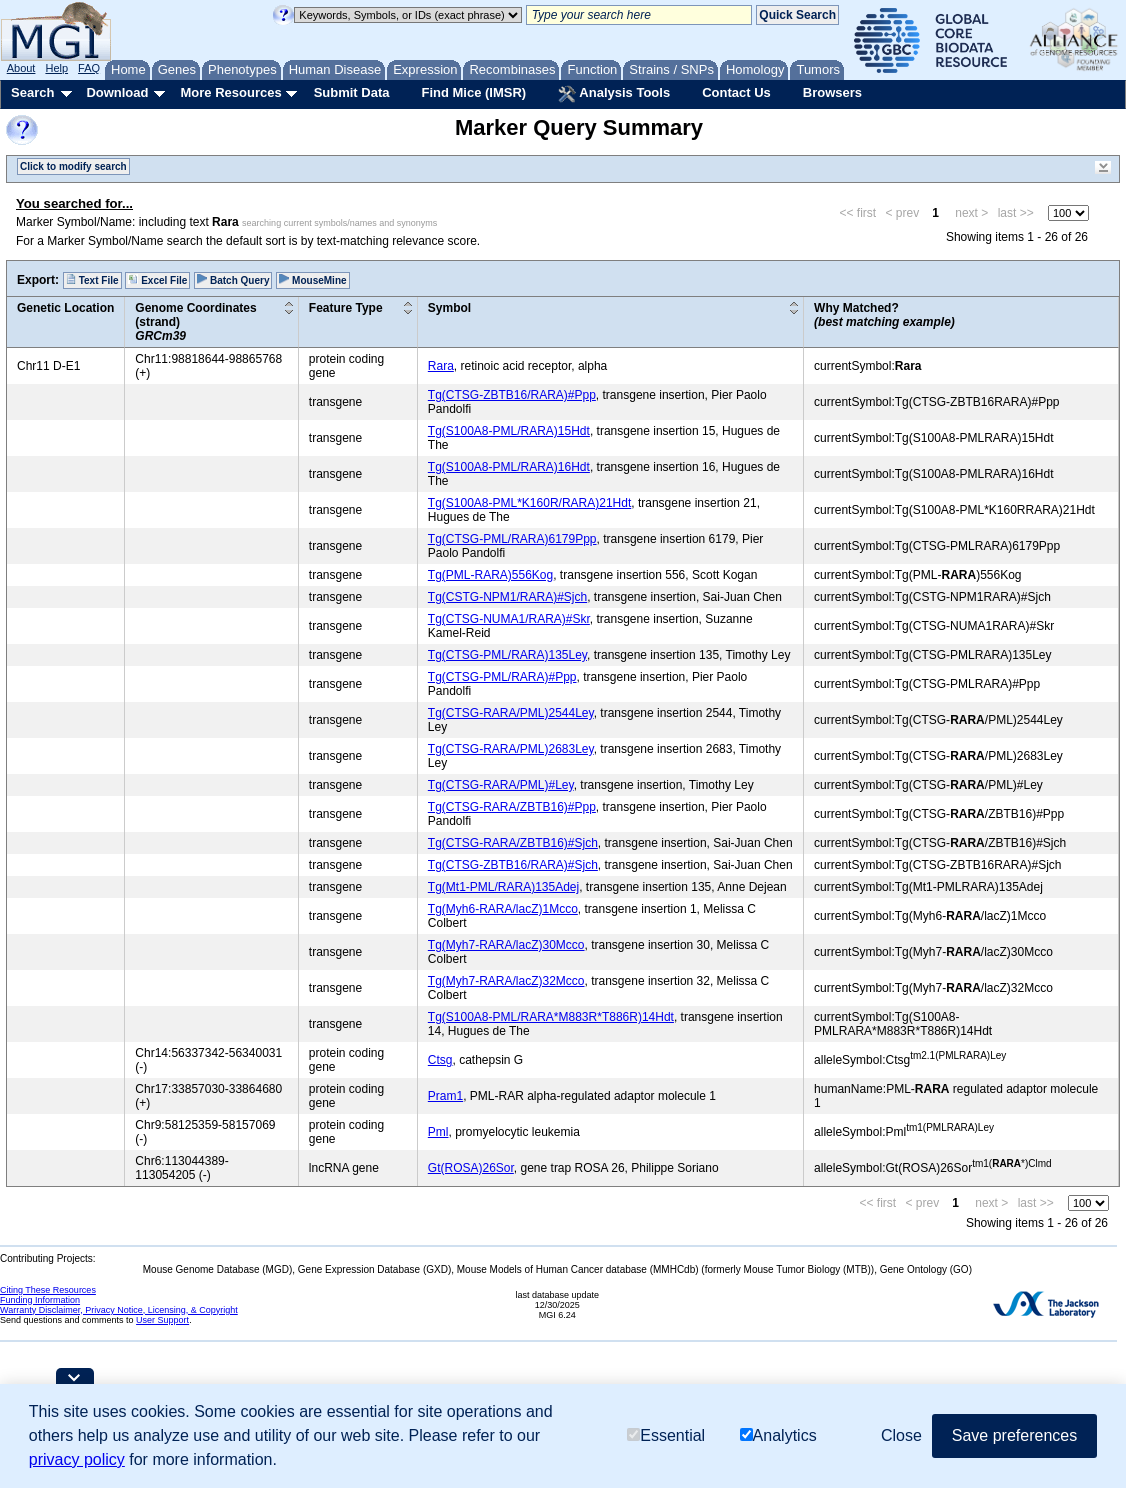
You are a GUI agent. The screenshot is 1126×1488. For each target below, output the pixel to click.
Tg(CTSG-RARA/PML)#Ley (501, 785)
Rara (441, 366)
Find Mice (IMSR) (473, 92)
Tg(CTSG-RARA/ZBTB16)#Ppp (512, 807)
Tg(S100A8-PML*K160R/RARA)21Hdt (529, 503)
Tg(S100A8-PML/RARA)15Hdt (509, 431)
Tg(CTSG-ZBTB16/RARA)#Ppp (512, 395)
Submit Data (352, 92)
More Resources (230, 92)
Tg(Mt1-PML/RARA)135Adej (503, 887)
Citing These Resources (48, 1290)
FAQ (89, 68)
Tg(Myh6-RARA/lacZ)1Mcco (503, 909)
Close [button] (901, 1435)
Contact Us (736, 92)
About (21, 68)
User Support (162, 1320)
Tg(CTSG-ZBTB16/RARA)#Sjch (513, 865)
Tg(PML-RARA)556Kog (490, 575)
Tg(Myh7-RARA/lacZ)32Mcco (506, 981)
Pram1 (445, 1096)
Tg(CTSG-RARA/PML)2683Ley (511, 749)
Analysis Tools (614, 94)
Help (56, 68)
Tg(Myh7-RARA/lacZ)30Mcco (506, 945)
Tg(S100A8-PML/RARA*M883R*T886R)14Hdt (551, 1017)
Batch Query (233, 280)
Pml (438, 1132)
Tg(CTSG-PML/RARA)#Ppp (502, 677)
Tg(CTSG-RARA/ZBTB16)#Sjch (513, 843)
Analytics (778, 1435)
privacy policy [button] (77, 1459)
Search (32, 92)
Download (117, 92)
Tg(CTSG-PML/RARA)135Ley (507, 655)
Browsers (832, 92)
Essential (666, 1435)
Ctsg (440, 1060)
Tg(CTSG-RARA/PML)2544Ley (511, 713)
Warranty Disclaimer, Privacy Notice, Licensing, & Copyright (119, 1310)
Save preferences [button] (1014, 1435)
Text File (92, 280)
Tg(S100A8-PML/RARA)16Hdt (509, 467)
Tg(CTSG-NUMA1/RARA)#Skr (509, 619)
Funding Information (40, 1300)
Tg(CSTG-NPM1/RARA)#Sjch (507, 597)
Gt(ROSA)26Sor (471, 1168)
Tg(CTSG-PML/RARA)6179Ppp (512, 539)
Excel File (157, 280)
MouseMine (312, 280)
